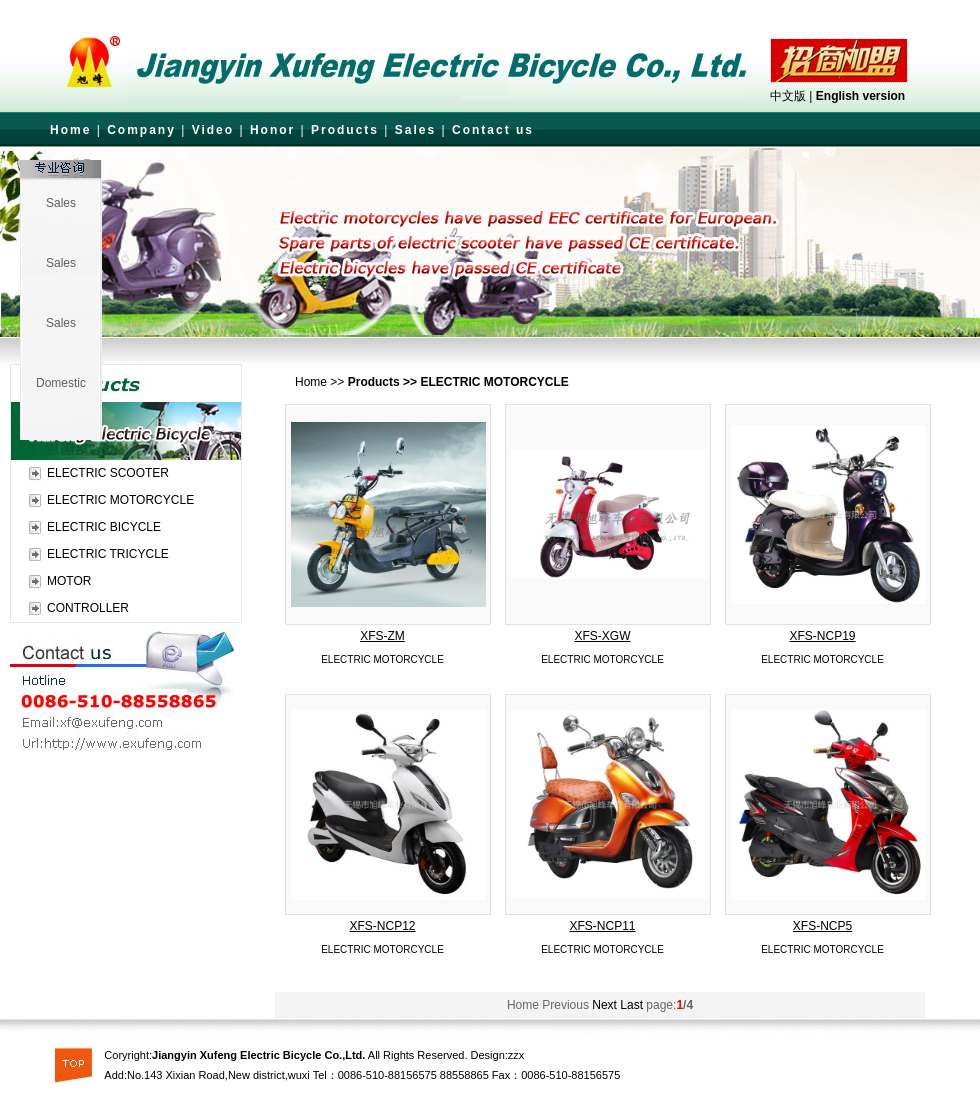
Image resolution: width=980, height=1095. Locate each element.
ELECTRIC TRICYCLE (108, 554)
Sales (415, 130)
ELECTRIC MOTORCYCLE (120, 500)
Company (141, 130)
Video (213, 130)
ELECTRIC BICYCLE (104, 527)
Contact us (493, 130)
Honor (272, 130)
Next (604, 1005)
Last (631, 1005)
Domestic (61, 383)
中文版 (788, 96)
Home (70, 130)
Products (345, 130)
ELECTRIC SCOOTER (108, 473)
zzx (516, 1055)
